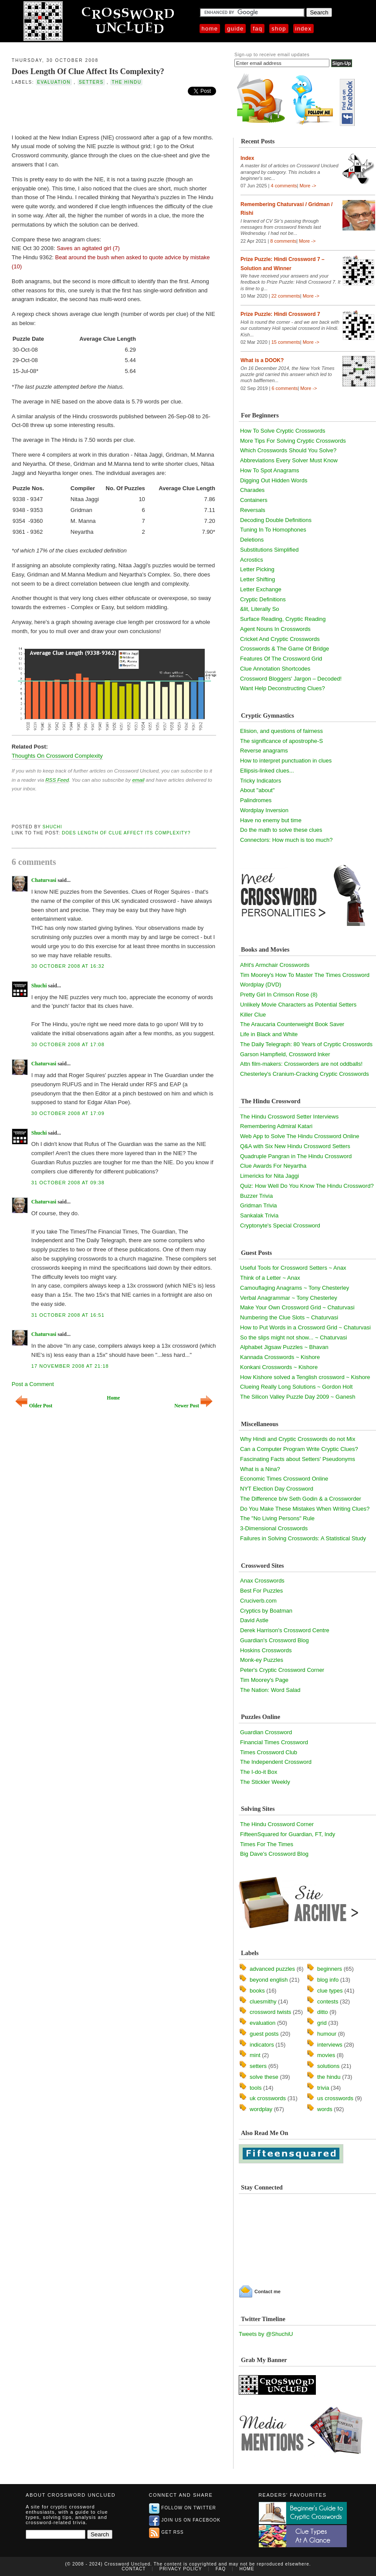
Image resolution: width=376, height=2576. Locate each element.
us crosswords (335, 2098)
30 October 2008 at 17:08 (68, 1044)
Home (210, 28)
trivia (323, 2088)
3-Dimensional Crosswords (274, 1528)
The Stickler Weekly (265, 1782)
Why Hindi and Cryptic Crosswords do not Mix (297, 1439)
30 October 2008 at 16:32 (68, 966)
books (257, 1990)
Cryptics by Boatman (266, 1610)
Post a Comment (33, 1384)
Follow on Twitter (182, 2507)
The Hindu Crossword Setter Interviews (289, 1116)
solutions (328, 2066)
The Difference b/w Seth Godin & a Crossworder (300, 1498)
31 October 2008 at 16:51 (68, 1315)
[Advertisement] (114, 111)
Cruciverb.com (258, 1600)
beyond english (269, 1979)
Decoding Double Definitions (276, 520)
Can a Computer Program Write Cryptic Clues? (299, 1449)
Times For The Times (266, 1844)
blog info (328, 1979)
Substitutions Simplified (269, 549)
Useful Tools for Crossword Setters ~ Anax (293, 1267)
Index (303, 28)
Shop (278, 28)
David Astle (254, 1620)
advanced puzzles (272, 1969)
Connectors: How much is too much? (286, 840)
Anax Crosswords (262, 1580)
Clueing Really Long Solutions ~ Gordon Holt (296, 1386)
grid (322, 2023)
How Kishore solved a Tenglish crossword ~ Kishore (305, 1377)
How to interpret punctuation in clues (286, 760)
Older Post (33, 1406)
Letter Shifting (257, 579)
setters (91, 82)
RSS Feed (57, 780)
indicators (262, 2044)
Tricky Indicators (260, 780)
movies (326, 2055)
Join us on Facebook (184, 2520)
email (138, 780)
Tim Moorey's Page (264, 1680)
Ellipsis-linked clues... (267, 770)
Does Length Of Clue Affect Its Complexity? (88, 71)
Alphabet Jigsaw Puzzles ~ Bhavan (284, 1347)
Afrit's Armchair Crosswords (274, 965)
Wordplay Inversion (264, 810)
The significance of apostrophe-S (281, 741)
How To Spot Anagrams (269, 470)
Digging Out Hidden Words (273, 480)
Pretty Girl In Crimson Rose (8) (279, 994)
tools (255, 2088)
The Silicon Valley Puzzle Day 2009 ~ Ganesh (298, 1396)
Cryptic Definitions (263, 599)
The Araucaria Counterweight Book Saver (292, 1024)
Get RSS (166, 2532)
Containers (254, 500)
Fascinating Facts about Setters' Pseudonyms (297, 1459)
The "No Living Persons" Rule (277, 1518)
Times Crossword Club (268, 1752)
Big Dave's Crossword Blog (274, 1854)
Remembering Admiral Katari (276, 1126)
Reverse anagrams (264, 750)
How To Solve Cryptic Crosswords (282, 430)
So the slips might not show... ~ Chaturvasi (293, 1337)
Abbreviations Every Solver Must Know (289, 460)
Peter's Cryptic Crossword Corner (282, 1670)
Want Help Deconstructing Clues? (282, 688)
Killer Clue (253, 1014)
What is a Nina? (260, 1469)
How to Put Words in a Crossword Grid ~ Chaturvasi (305, 1327)
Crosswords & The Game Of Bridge (284, 648)
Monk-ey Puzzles (261, 1660)
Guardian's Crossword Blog (274, 1640)
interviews (329, 2044)
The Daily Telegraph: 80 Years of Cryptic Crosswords (306, 1044)
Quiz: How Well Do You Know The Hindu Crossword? (307, 1186)
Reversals (252, 510)
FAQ (257, 28)
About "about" (257, 790)
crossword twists (270, 2012)
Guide (235, 28)
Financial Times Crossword (274, 1742)
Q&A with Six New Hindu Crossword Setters (295, 1146)
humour (326, 2033)
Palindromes (255, 800)
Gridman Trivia (258, 1205)
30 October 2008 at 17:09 (68, 1113)
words (324, 2109)
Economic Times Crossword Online (284, 1478)
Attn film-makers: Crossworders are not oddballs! (301, 1064)
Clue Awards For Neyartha (273, 1166)
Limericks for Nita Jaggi (269, 1176)
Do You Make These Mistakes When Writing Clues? (304, 1508)
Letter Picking (257, 569)
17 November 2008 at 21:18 (70, 1366)
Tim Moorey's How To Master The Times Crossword (304, 975)
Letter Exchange (260, 589)
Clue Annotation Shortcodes (275, 668)
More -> (307, 185)
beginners (329, 1969)
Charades (252, 490)
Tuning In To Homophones (273, 529)
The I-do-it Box (258, 1772)
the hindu (126, 82)
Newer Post (193, 1406)
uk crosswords (268, 2098)
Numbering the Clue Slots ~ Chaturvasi (289, 1317)
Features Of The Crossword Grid (281, 658)
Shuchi (52, 826)
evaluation (54, 82)
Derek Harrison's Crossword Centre (284, 1630)
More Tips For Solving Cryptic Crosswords (293, 440)
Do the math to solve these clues (281, 830)
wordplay (261, 2109)
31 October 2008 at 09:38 (68, 1182)
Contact (134, 2568)
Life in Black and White (269, 1034)
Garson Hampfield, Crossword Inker (285, 1054)
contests (327, 2001)
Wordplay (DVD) (260, 984)
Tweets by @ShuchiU (266, 2334)
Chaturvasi (43, 880)
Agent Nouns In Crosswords (275, 629)
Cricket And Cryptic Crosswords (280, 639)
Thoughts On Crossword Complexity (57, 755)
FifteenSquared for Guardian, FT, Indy (287, 1834)
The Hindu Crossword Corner (277, 1824)
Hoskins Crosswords (265, 1650)
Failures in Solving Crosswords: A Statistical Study (303, 1538)
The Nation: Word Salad (270, 1690)
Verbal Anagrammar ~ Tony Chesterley (288, 1298)
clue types (330, 1990)
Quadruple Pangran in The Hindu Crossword (296, 1156)
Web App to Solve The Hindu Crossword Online (299, 1136)
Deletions (252, 539)
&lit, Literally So (259, 609)
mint (255, 2055)
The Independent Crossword (276, 1762)
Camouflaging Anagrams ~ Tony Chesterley (294, 1288)
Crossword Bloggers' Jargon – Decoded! (291, 678)
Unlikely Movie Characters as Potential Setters (298, 1004)
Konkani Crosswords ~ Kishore (279, 1367)
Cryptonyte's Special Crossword (280, 1225)
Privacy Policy (180, 2568)
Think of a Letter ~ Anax (270, 1277)
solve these (264, 2077)
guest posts (264, 2033)
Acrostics (251, 559)
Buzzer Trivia (256, 1196)
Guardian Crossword (266, 1732)
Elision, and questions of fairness (281, 731)
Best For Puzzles (261, 1590)
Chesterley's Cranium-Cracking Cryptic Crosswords (304, 1074)
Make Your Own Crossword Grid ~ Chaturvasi (297, 1307)
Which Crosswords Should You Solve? (288, 450)
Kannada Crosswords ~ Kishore (280, 1357)
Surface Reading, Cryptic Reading (283, 619)
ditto (322, 2012)
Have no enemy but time (270, 820)
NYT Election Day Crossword (276, 1488)
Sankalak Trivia (259, 1215)
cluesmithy (263, 2001)
